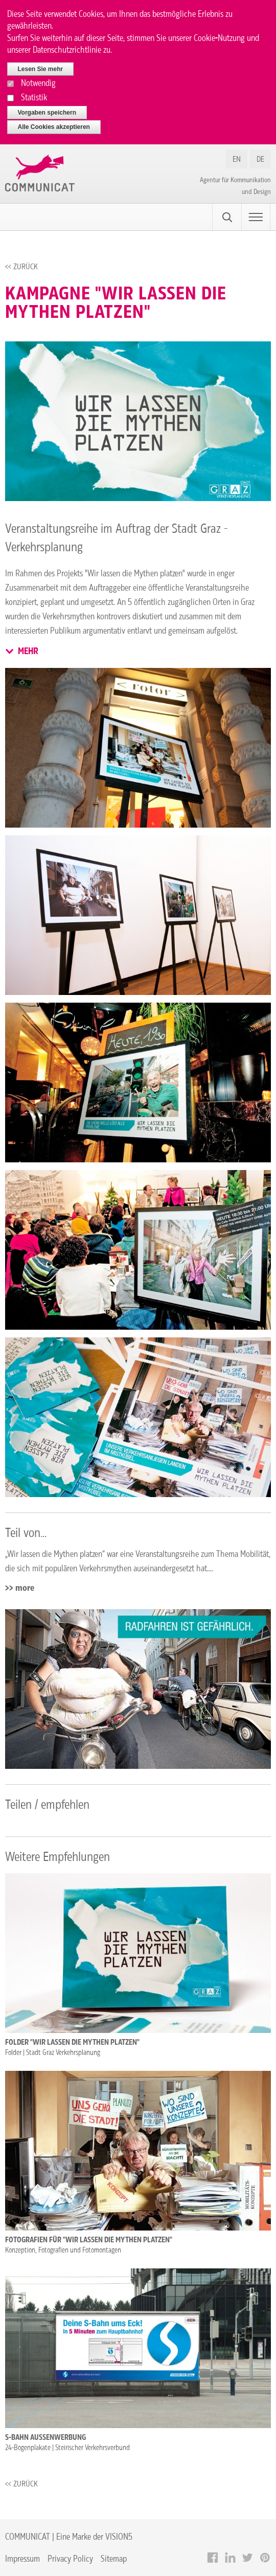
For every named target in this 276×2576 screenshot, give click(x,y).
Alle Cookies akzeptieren (54, 127)
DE (260, 159)
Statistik (34, 97)
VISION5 (118, 2536)
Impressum (22, 2558)
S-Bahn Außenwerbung (45, 2437)
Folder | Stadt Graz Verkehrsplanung (52, 2052)
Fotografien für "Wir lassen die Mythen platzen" (88, 2239)
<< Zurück (21, 266)
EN (237, 159)
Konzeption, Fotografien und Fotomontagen (63, 2250)
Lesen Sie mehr (40, 69)
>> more (19, 1587)
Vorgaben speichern (47, 112)
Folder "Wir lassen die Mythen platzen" (72, 2042)
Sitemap (114, 2558)
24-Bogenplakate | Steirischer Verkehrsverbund (67, 2447)
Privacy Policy (70, 2558)
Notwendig (38, 82)
